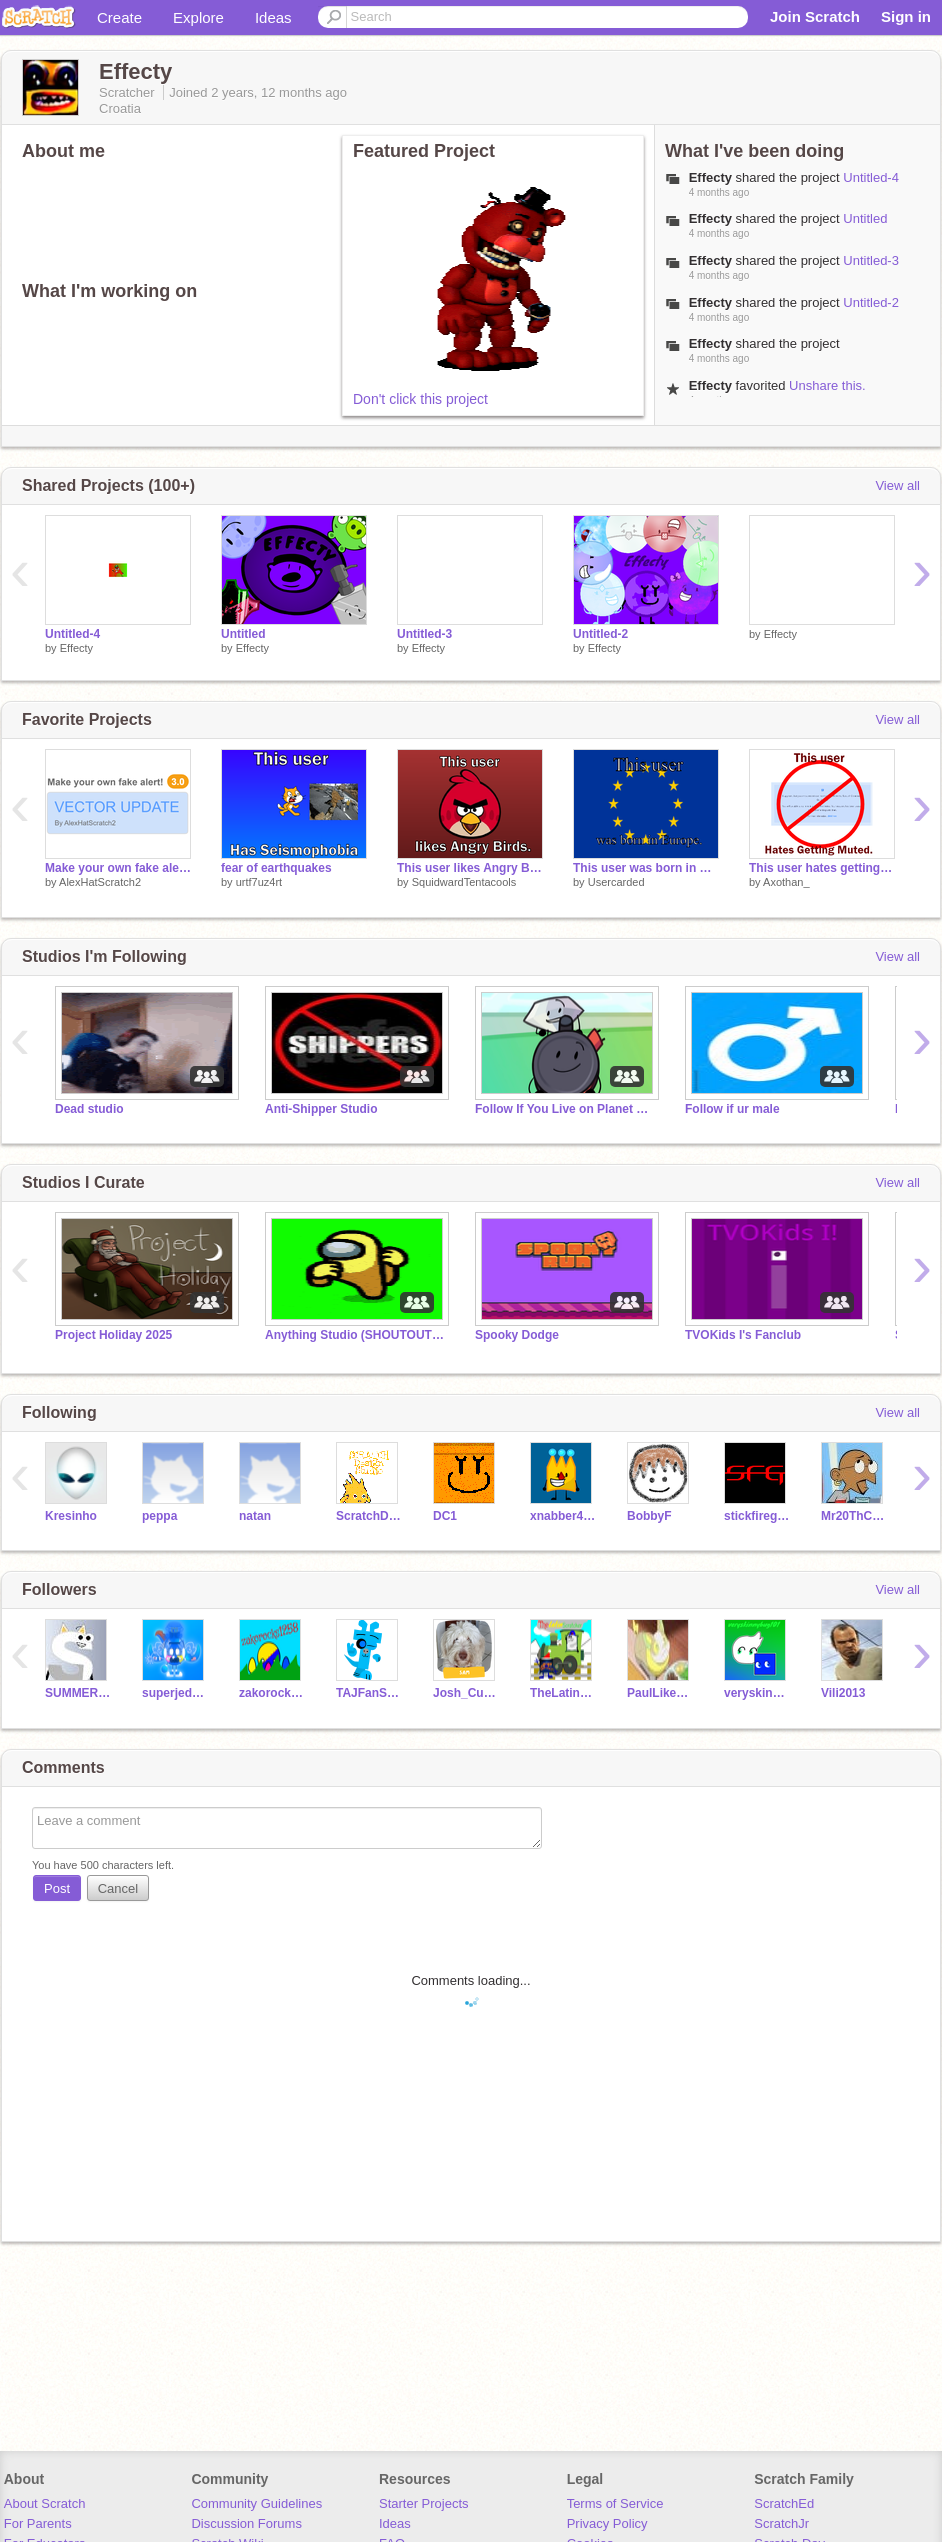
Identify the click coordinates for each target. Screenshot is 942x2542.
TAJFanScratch (369, 1693)
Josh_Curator (466, 1693)
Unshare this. (827, 385)
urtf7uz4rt (259, 882)
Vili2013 (843, 1693)
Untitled (865, 218)
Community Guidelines (256, 2503)
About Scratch (45, 2503)
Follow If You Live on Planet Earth (565, 1109)
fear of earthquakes (276, 868)
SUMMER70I (78, 1693)
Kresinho (71, 1516)
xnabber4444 (563, 1516)
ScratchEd (784, 2503)
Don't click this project (420, 399)
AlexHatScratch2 (100, 882)
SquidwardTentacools (464, 882)
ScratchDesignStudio (369, 1516)
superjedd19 (175, 1693)
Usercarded (616, 882)
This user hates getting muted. (822, 868)
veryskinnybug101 (757, 1693)
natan (255, 1516)
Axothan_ (786, 882)
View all (897, 485)
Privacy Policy (607, 2523)
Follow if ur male (732, 1109)
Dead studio (89, 1109)
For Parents (38, 2523)
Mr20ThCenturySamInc (854, 1516)
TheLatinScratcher (563, 1693)
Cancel (118, 1888)
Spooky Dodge (517, 1335)
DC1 (445, 1516)
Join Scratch (815, 16)
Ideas (273, 17)
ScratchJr (781, 2523)
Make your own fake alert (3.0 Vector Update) (118, 868)
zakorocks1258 (272, 1693)
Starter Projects (424, 2503)
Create (119, 17)
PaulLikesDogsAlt (660, 1693)
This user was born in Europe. (646, 868)
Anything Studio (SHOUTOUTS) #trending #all (355, 1335)
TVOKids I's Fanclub (743, 1335)
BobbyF (649, 1516)
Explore (198, 17)
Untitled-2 (871, 302)
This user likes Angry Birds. (470, 868)
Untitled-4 (871, 177)
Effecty (76, 648)
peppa (159, 1516)
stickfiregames (757, 1516)
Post (57, 1888)
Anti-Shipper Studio (321, 1109)
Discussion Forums (246, 2523)
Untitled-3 (871, 260)
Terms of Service (615, 2503)
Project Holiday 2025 (113, 1335)
